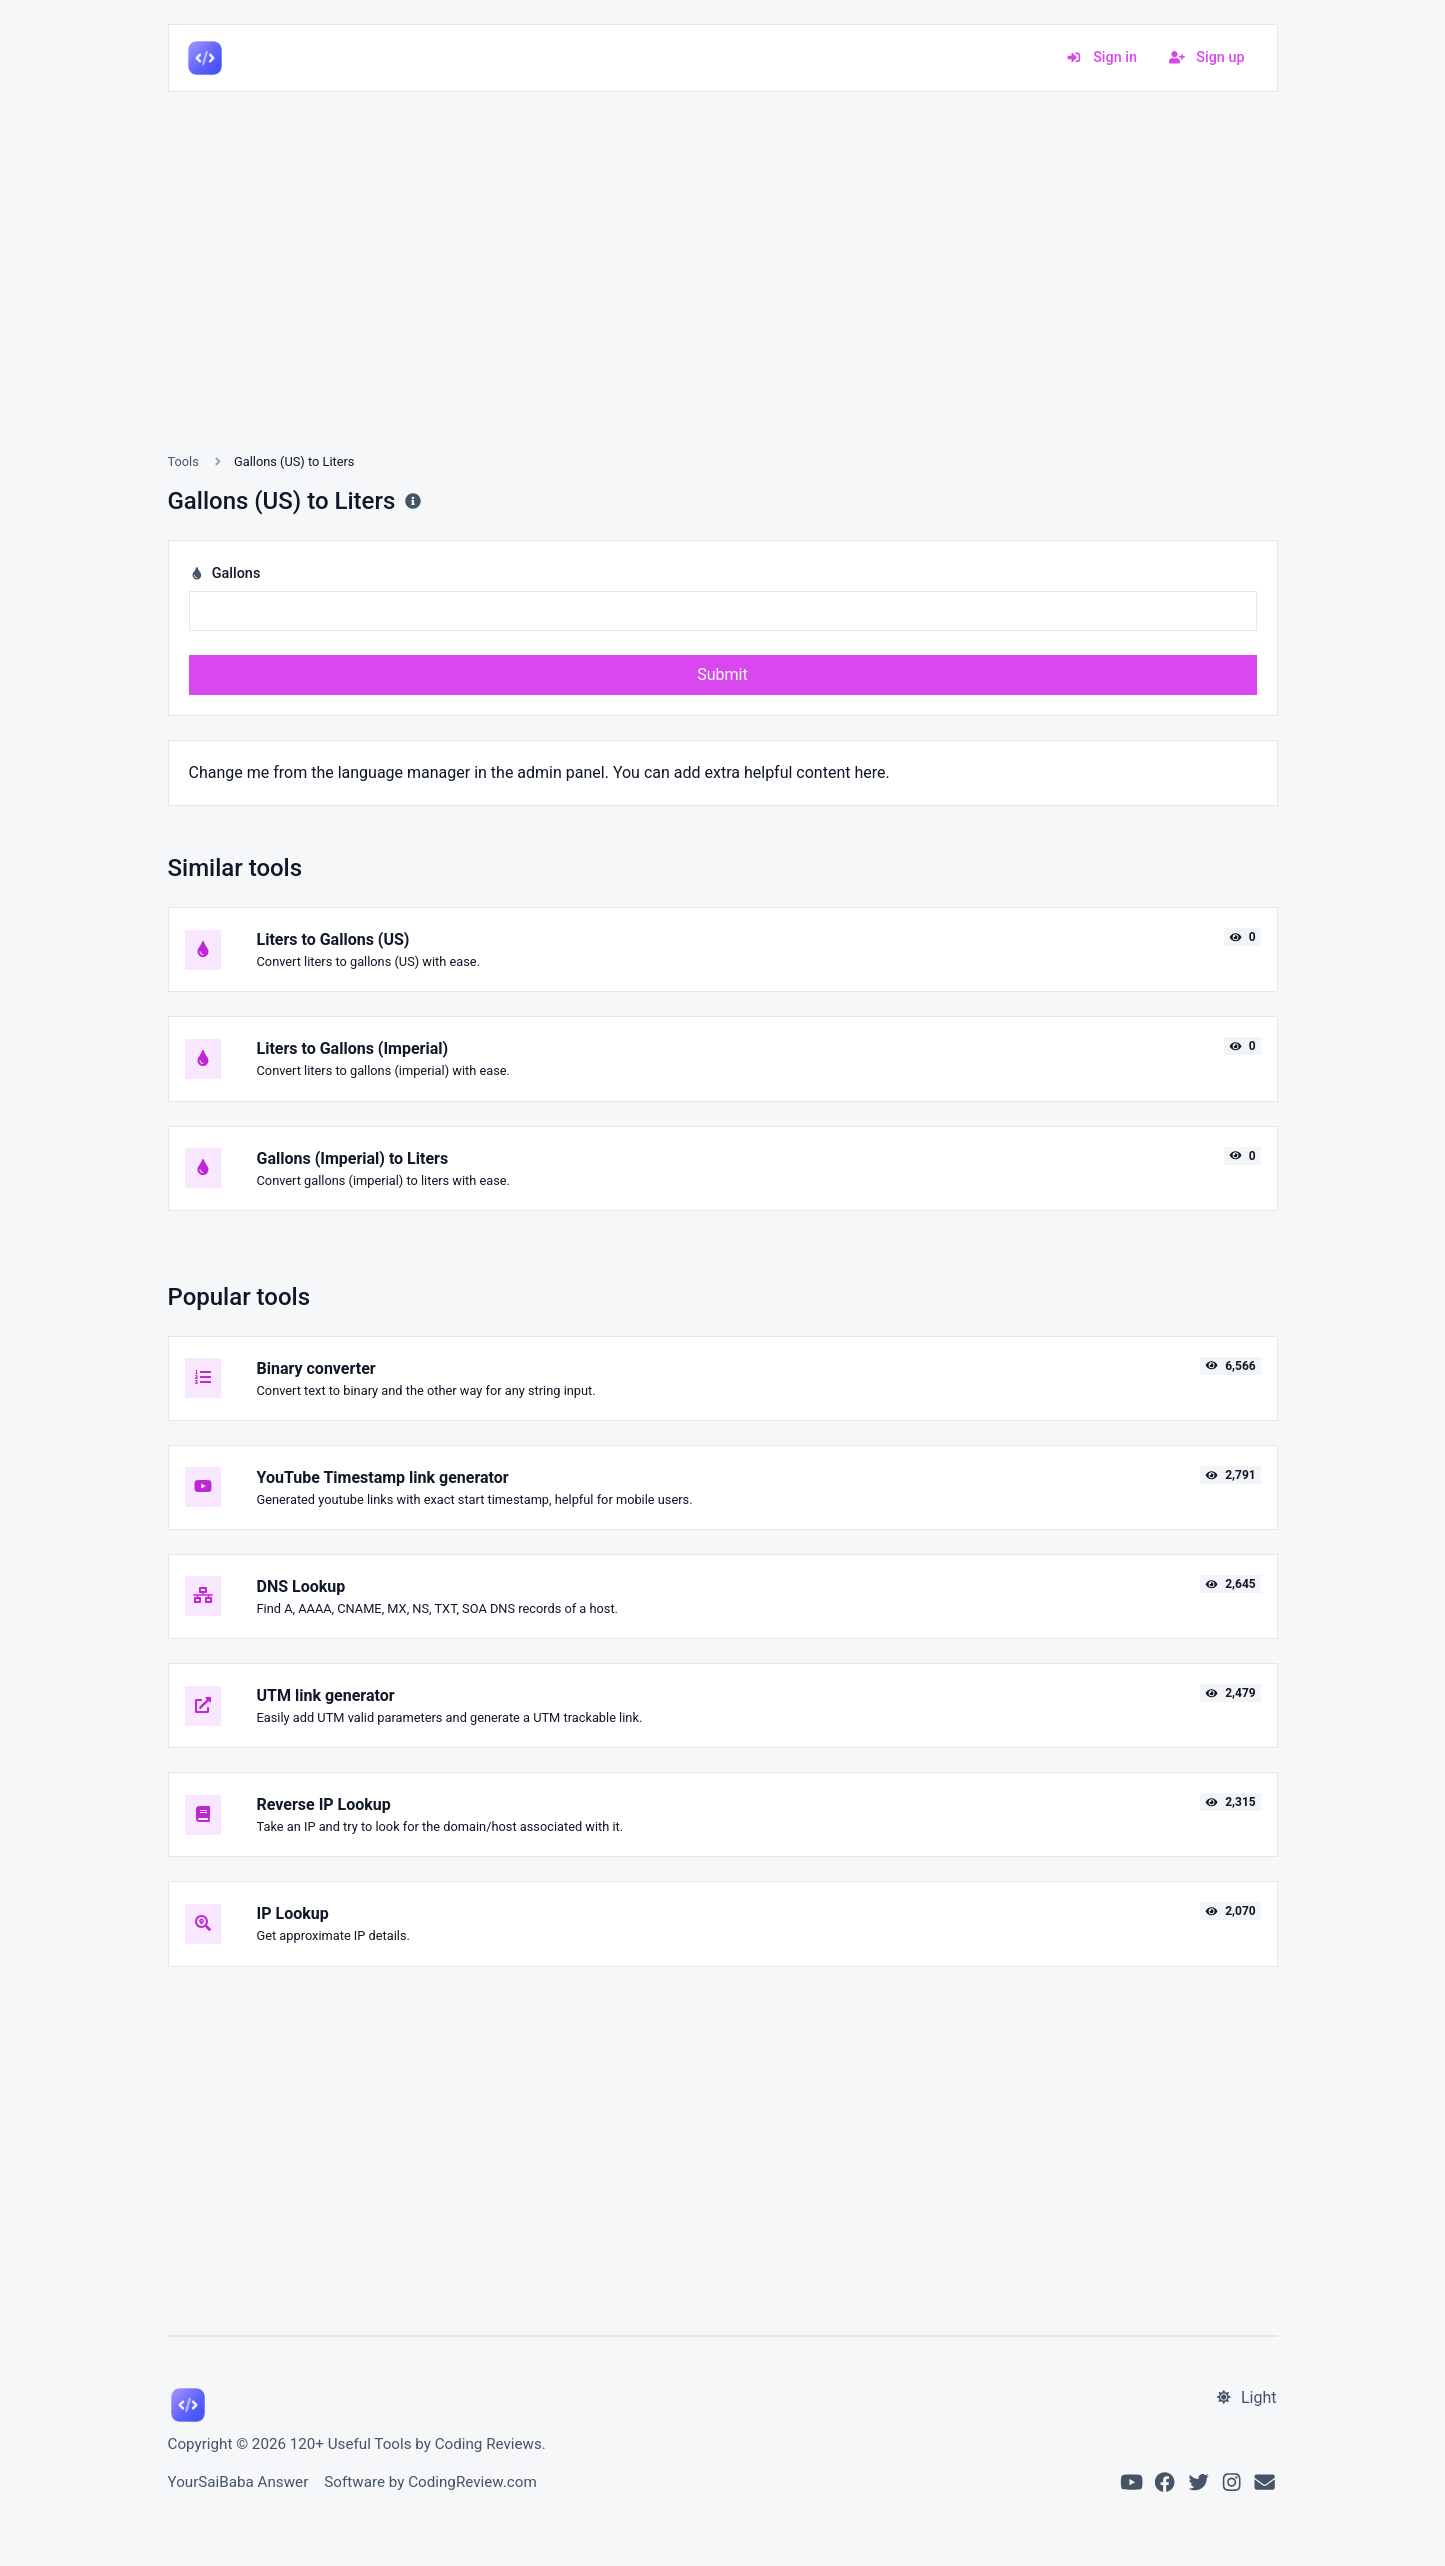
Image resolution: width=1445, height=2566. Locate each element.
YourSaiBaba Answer (238, 2482)
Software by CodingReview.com (430, 2482)
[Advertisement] (723, 296)
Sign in (1101, 57)
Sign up (1207, 57)
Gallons (225, 573)
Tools (183, 461)
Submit (722, 674)
